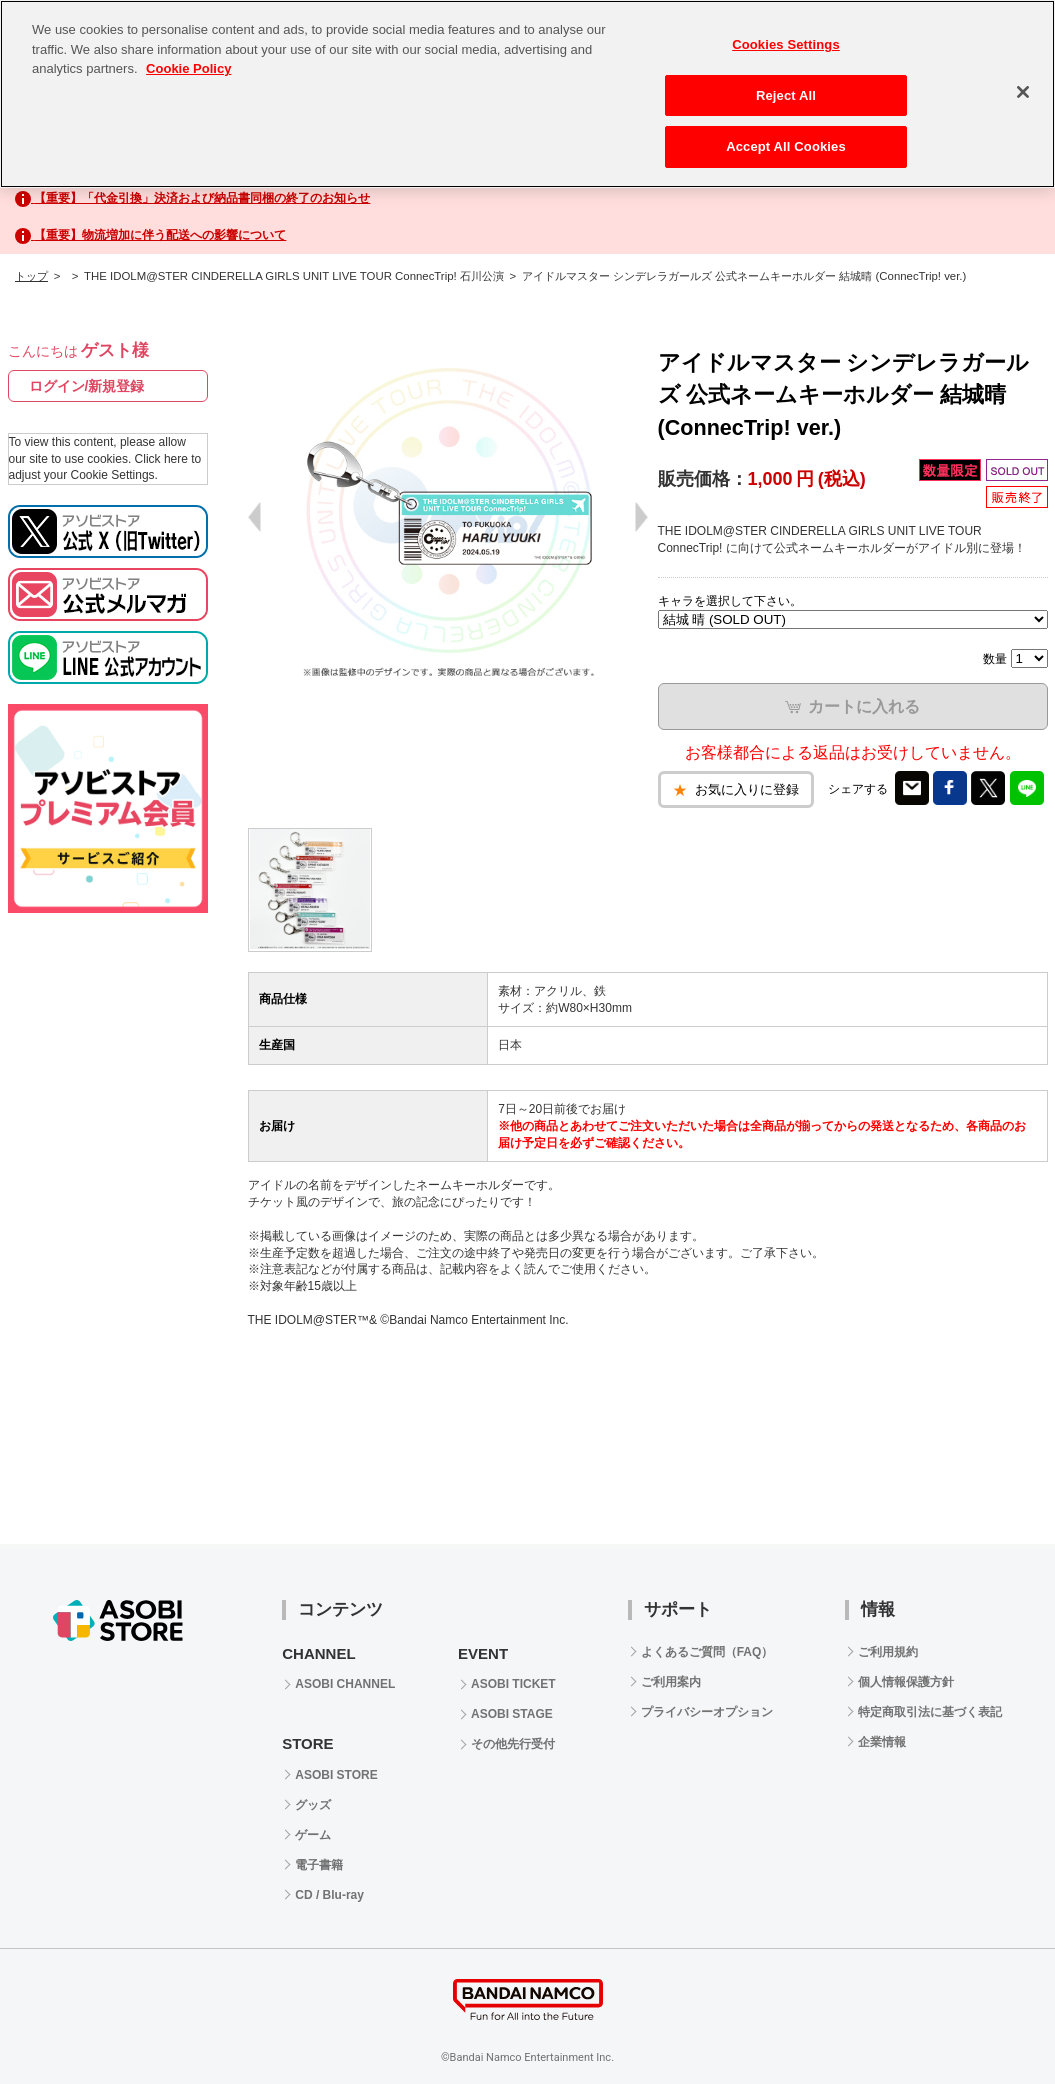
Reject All (786, 95)
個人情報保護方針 (906, 1682)
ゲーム (313, 1835)
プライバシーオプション (707, 1712)
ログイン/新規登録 (87, 386)
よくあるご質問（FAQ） (707, 1652)
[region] (527, 94)
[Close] (1023, 92)
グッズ (313, 1805)
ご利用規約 (888, 1652)
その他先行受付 (513, 1744)
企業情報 (882, 1742)
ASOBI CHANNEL (345, 1684)
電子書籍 (319, 1865)
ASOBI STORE (336, 1775)
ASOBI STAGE (512, 1714)
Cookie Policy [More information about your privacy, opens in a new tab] (188, 68)
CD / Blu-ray (329, 1895)
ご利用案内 (671, 1682)
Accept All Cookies (786, 146)
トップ (31, 276)
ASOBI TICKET (513, 1684)
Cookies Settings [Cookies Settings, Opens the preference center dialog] (786, 44)
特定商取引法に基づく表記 (930, 1712)
